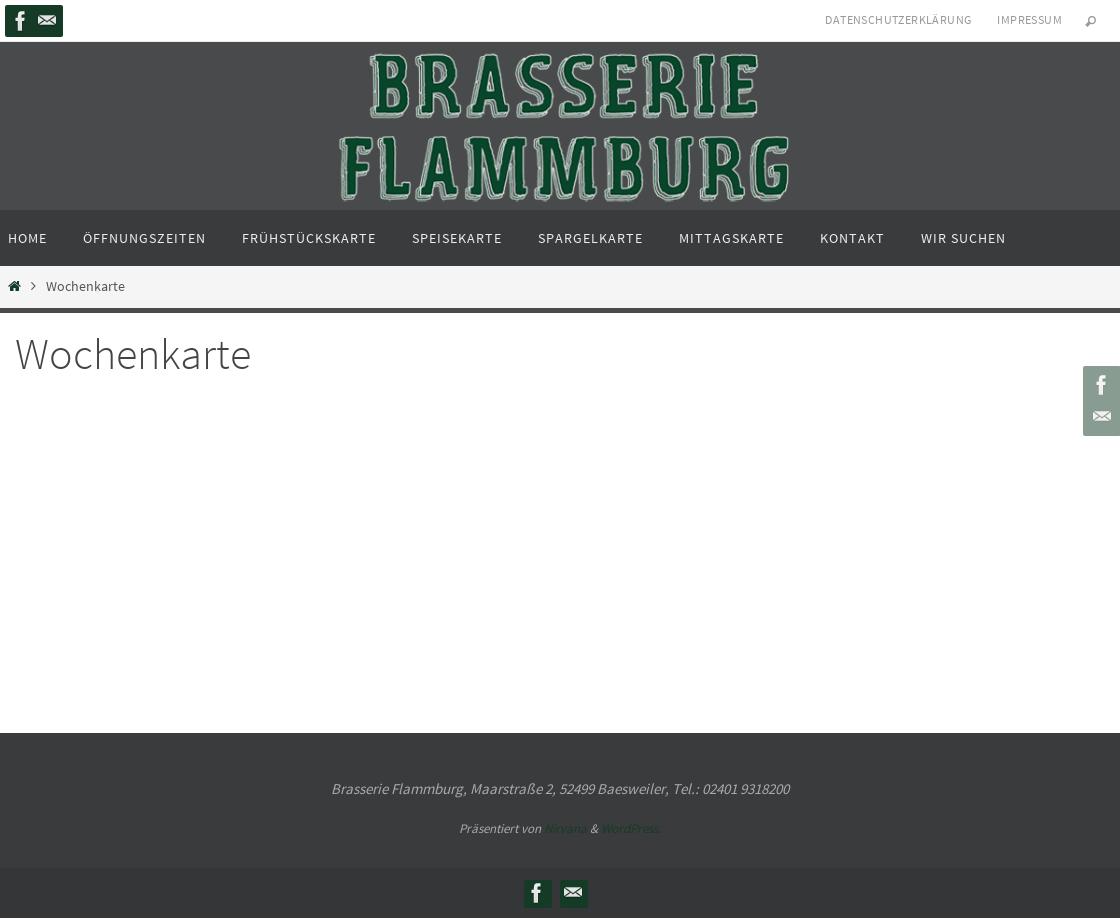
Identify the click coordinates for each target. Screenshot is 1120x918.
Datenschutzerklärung (898, 19)
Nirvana (565, 828)
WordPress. (631, 828)
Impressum (1029, 19)
